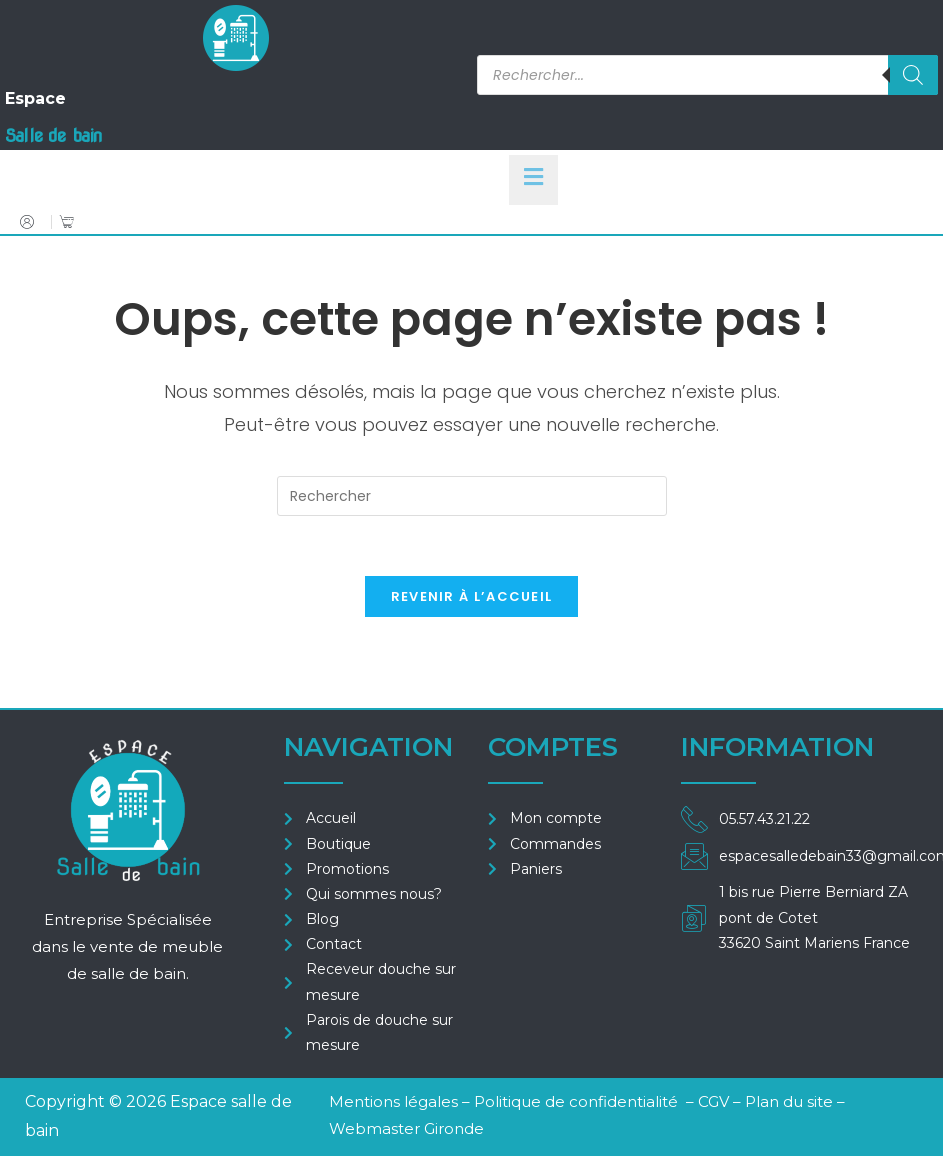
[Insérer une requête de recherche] (472, 496)
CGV (715, 1102)
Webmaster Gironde (406, 1129)
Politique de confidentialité (576, 1102)
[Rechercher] (913, 75)
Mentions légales (393, 1102)
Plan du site (789, 1102)
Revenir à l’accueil (472, 597)
